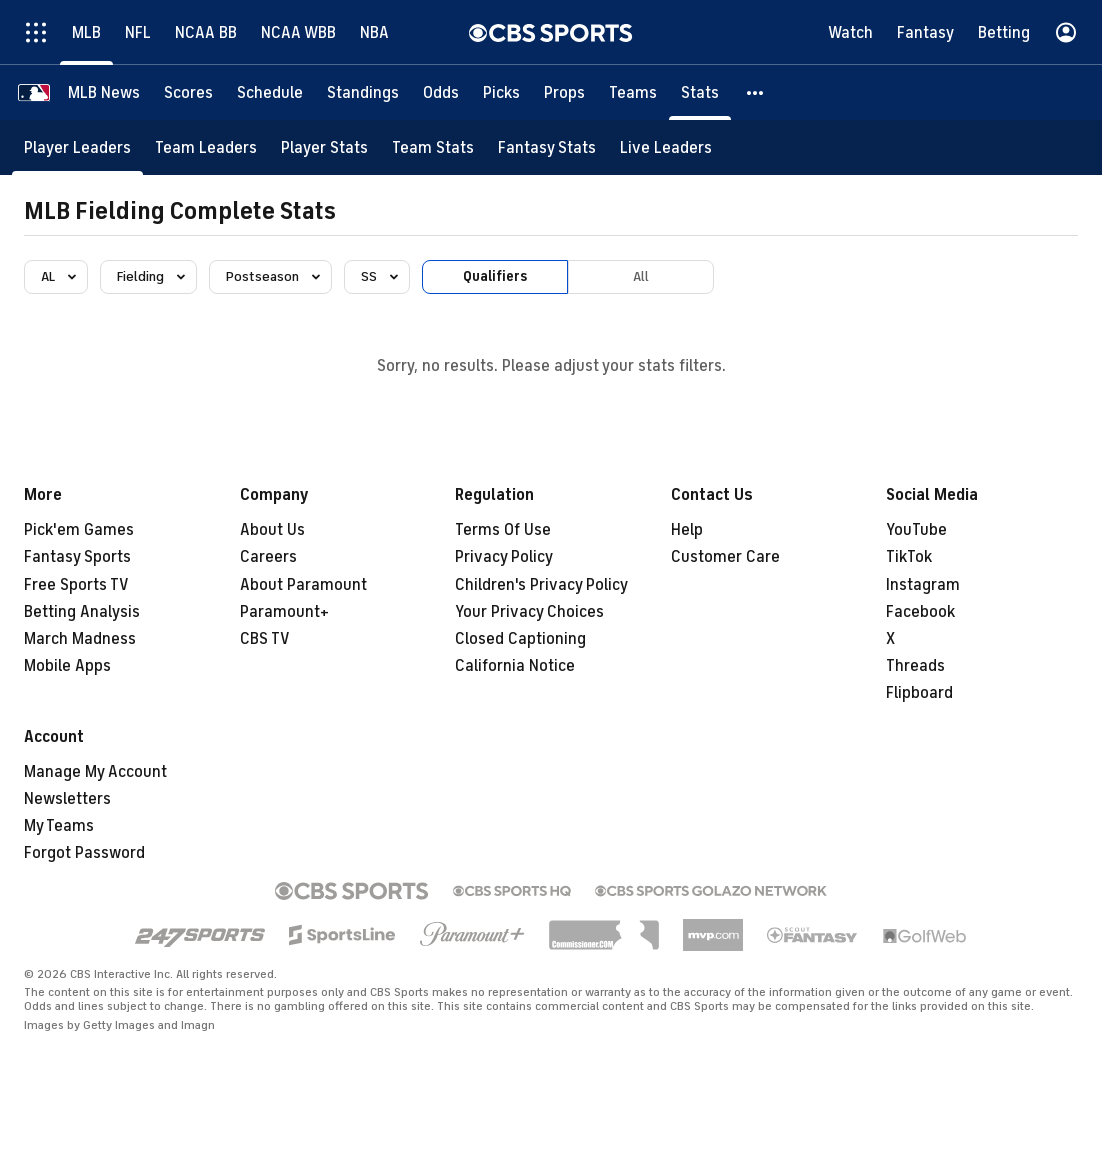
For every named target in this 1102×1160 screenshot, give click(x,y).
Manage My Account (95, 772)
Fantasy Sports (77, 557)
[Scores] (188, 92)
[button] (756, 92)
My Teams (59, 826)
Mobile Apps (67, 666)
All (641, 276)
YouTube (916, 530)
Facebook (920, 612)
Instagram (923, 585)
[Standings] (363, 92)
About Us (272, 530)
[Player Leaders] (77, 147)
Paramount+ (284, 612)
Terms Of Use (503, 530)
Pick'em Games (79, 530)
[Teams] (633, 92)
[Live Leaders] (666, 147)
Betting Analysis (82, 612)
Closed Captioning (520, 639)
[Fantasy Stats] (547, 147)
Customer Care (725, 557)
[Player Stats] (324, 147)
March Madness (80, 639)
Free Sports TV (76, 585)
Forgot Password (84, 853)
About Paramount (303, 585)
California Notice (515, 666)
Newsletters (67, 799)
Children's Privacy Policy (541, 585)
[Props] (564, 92)
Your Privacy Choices (529, 612)
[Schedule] (270, 92)
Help (687, 530)
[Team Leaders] (206, 147)
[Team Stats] (433, 147)
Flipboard (919, 693)
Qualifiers (495, 276)
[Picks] (501, 92)
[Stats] (700, 92)
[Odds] (441, 92)
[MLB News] (104, 92)
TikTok (909, 557)
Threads (915, 666)
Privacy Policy (504, 557)
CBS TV (265, 639)
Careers (268, 557)
